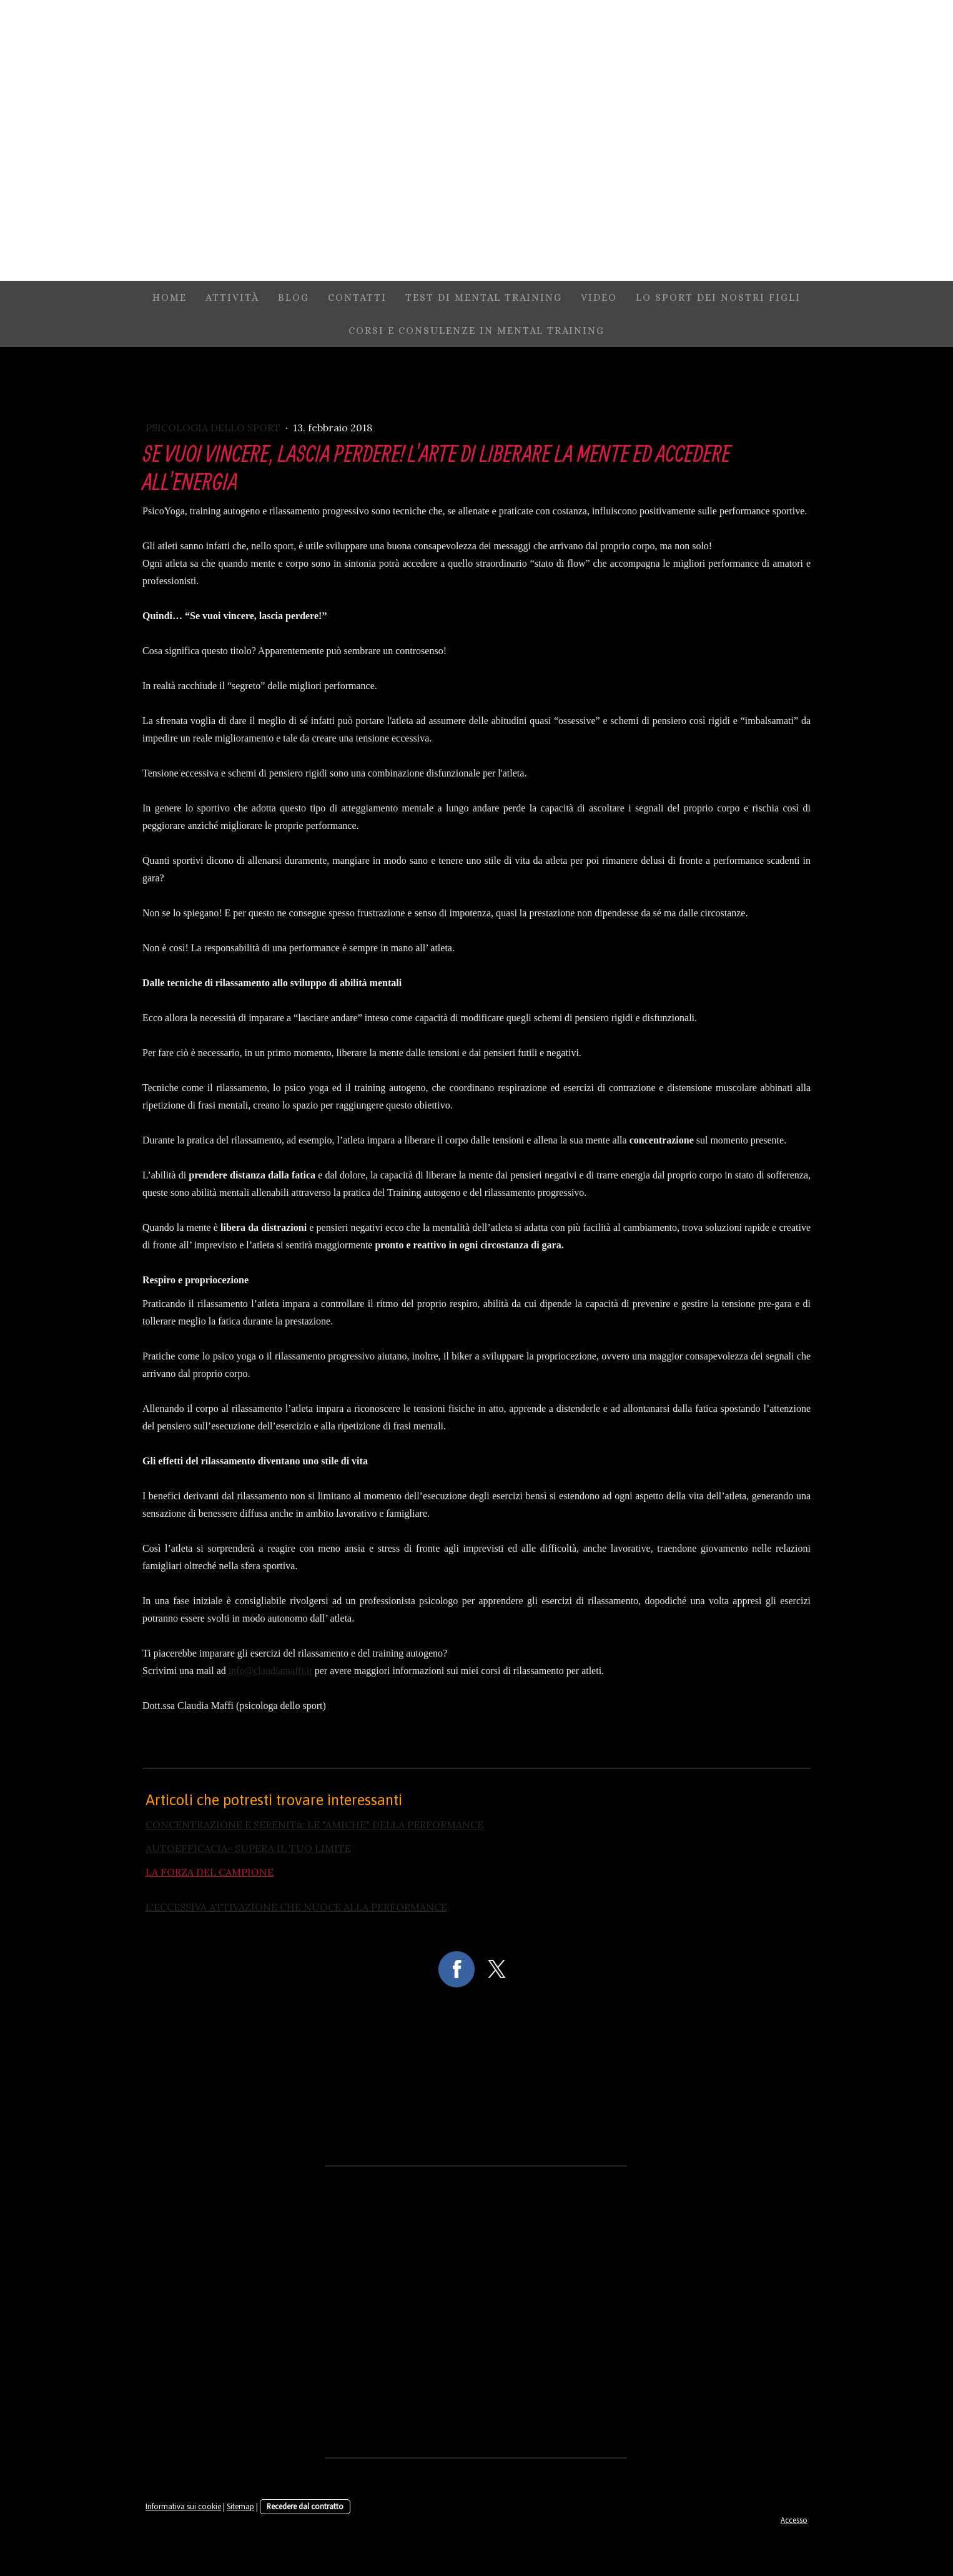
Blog (293, 297)
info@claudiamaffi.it (270, 1670)
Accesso (794, 2520)
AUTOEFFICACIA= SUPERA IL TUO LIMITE (248, 1848)
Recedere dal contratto (305, 2506)
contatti (357, 297)
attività (232, 297)
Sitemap (240, 2506)
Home (169, 297)
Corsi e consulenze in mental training (476, 330)
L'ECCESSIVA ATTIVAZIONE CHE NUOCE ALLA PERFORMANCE (296, 1907)
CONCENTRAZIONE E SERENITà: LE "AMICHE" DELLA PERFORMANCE (314, 1824)
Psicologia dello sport (214, 427)
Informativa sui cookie (183, 2506)
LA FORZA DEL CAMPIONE (210, 1872)
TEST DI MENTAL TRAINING (483, 297)
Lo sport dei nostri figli (718, 297)
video (599, 297)
